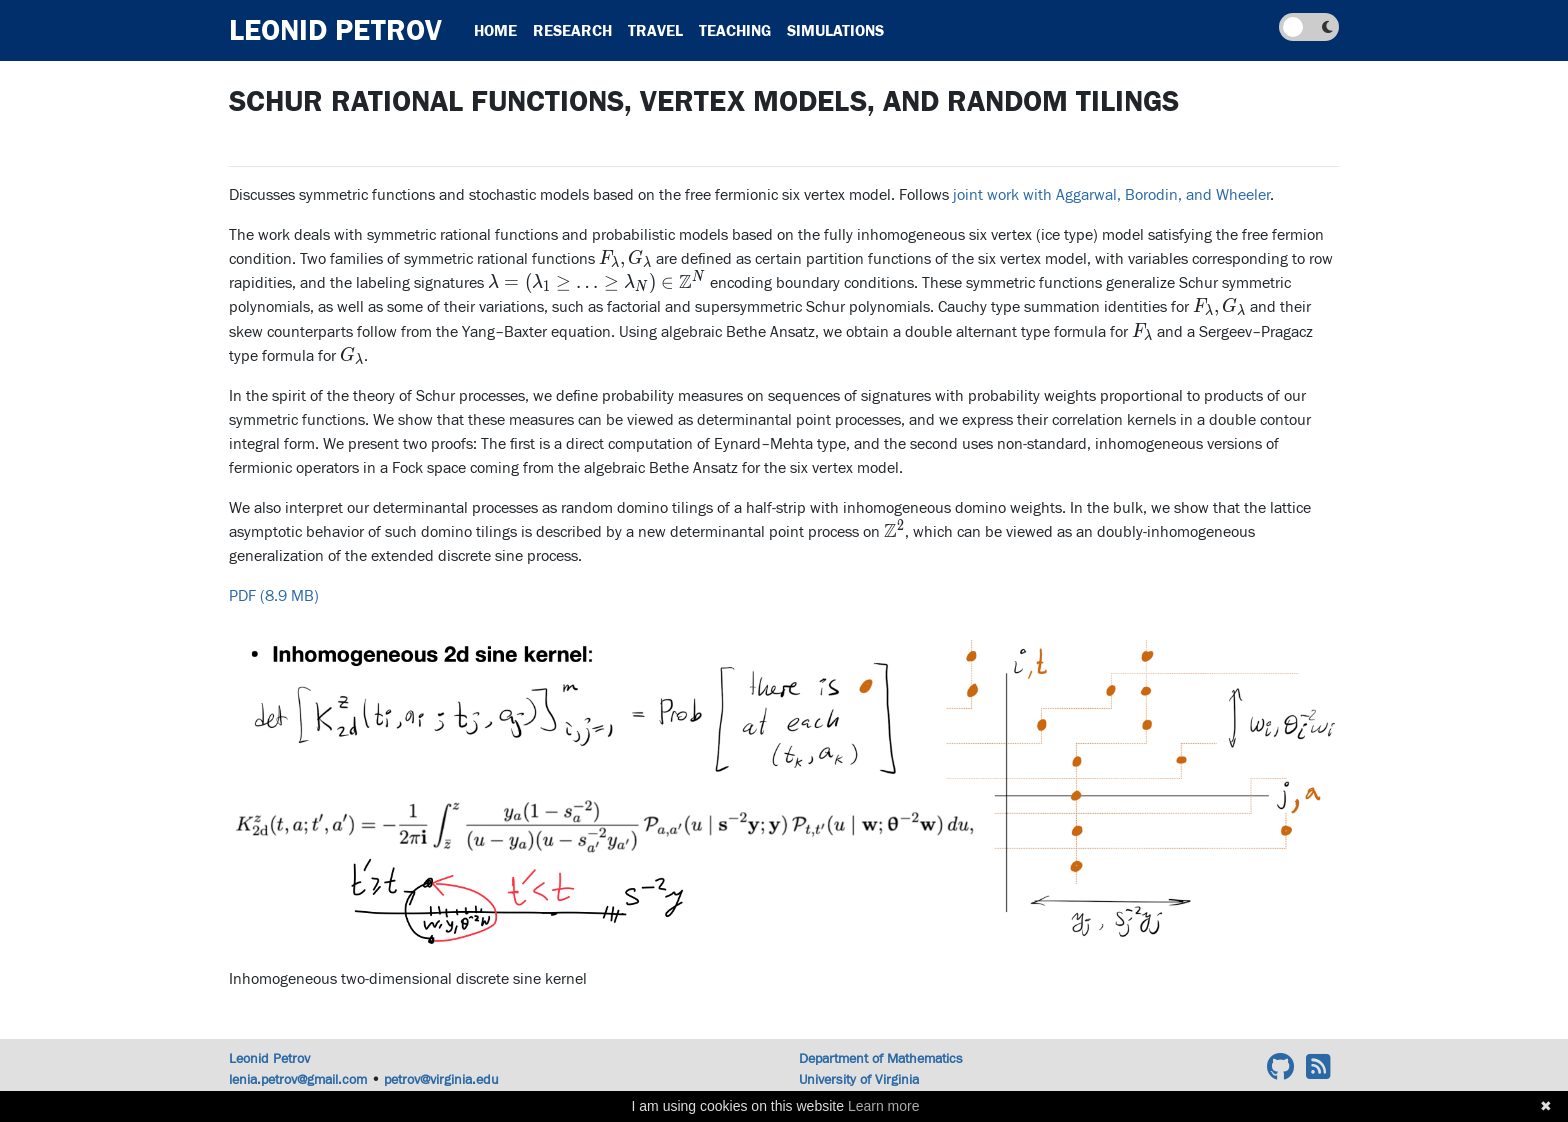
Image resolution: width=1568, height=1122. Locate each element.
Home (495, 31)
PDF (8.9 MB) (274, 596)
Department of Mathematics (881, 1059)
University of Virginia (859, 1080)
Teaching (735, 31)
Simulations (835, 31)
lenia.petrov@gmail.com (298, 1080)
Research (572, 31)
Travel (655, 31)
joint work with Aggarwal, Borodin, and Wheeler (1111, 195)
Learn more (884, 1106)
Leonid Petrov (335, 30)
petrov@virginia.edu (441, 1080)
